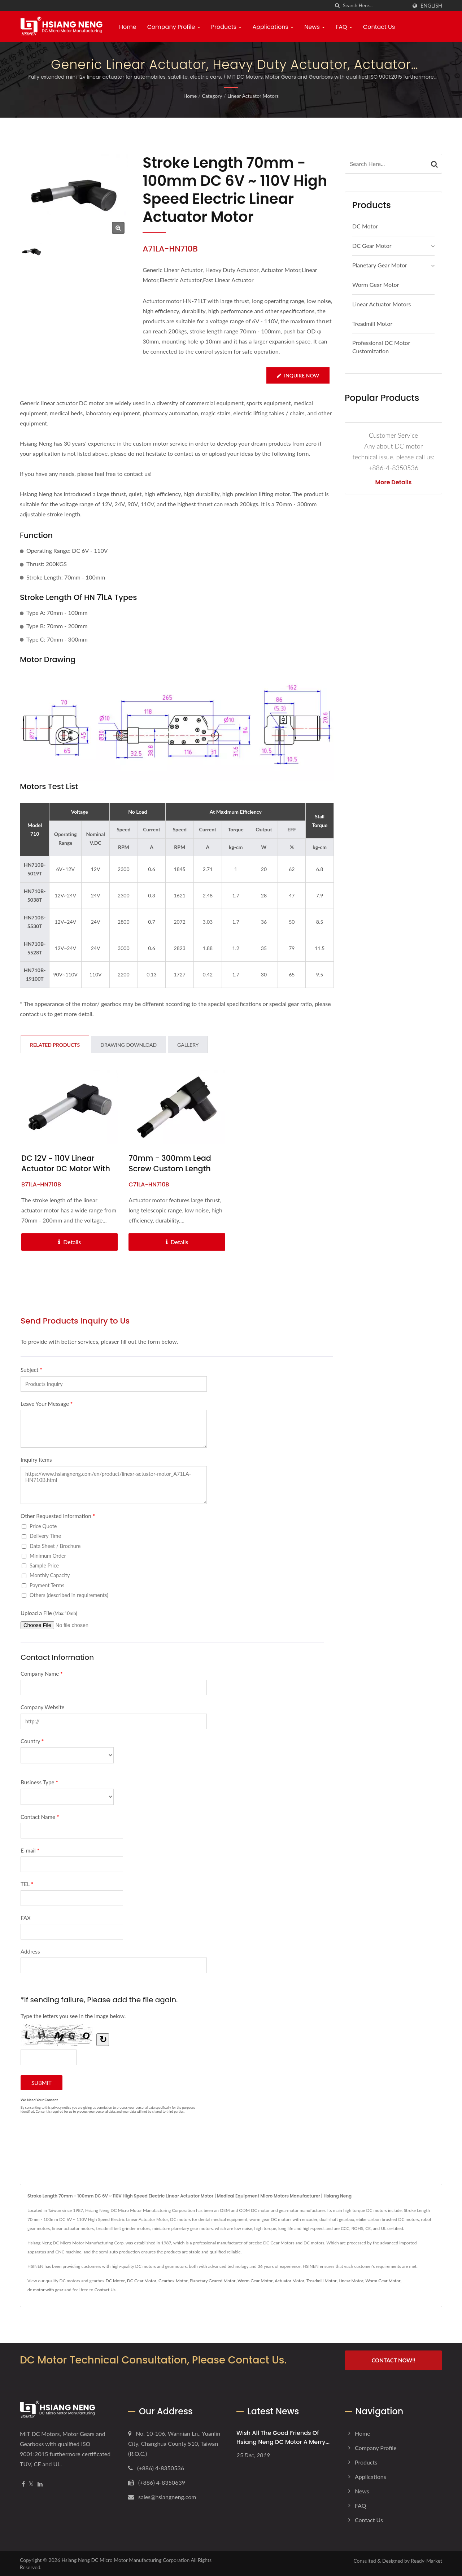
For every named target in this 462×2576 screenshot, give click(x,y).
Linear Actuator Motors (253, 96)
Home (127, 27)
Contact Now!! (393, 2360)
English (431, 6)
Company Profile (173, 27)
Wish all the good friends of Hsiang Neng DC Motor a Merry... (283, 2437)
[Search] (375, 5)
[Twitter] (31, 2484)
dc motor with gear (45, 2289)
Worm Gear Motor (375, 284)
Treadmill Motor (372, 323)
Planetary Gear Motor (379, 265)
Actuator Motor (289, 2280)
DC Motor (365, 226)
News (314, 27)
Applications (272, 27)
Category (212, 96)
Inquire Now (298, 375)
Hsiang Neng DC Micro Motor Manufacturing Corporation (125, 2560)
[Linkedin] (40, 2484)
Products (226, 27)
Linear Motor (351, 2280)
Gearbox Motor (173, 2280)
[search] (337, 5)
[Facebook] (23, 2484)
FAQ (344, 27)
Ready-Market (426, 2560)
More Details (393, 482)
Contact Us (379, 27)
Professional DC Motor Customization (381, 346)
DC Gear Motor (372, 245)
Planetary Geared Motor (213, 2280)
